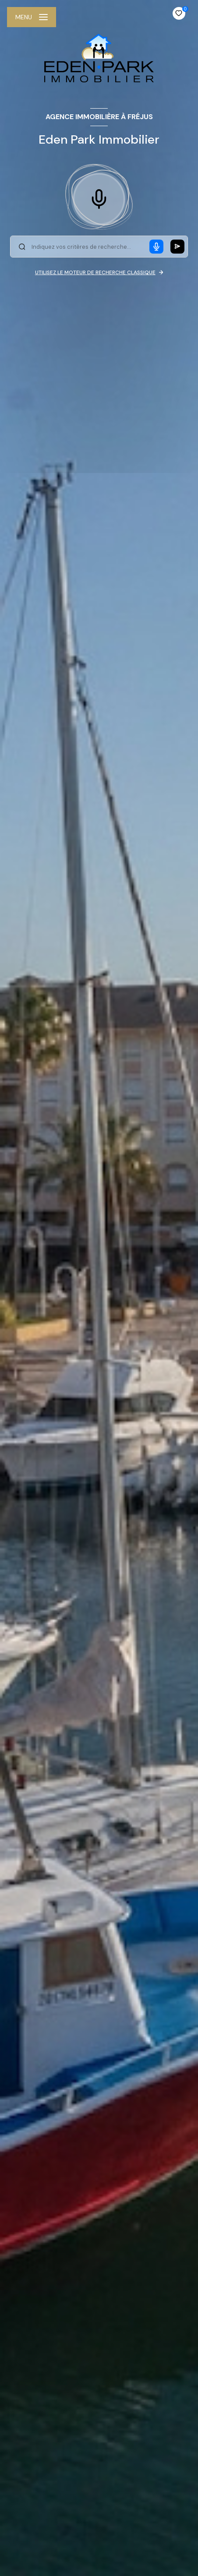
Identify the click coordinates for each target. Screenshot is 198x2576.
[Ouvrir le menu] (31, 17)
